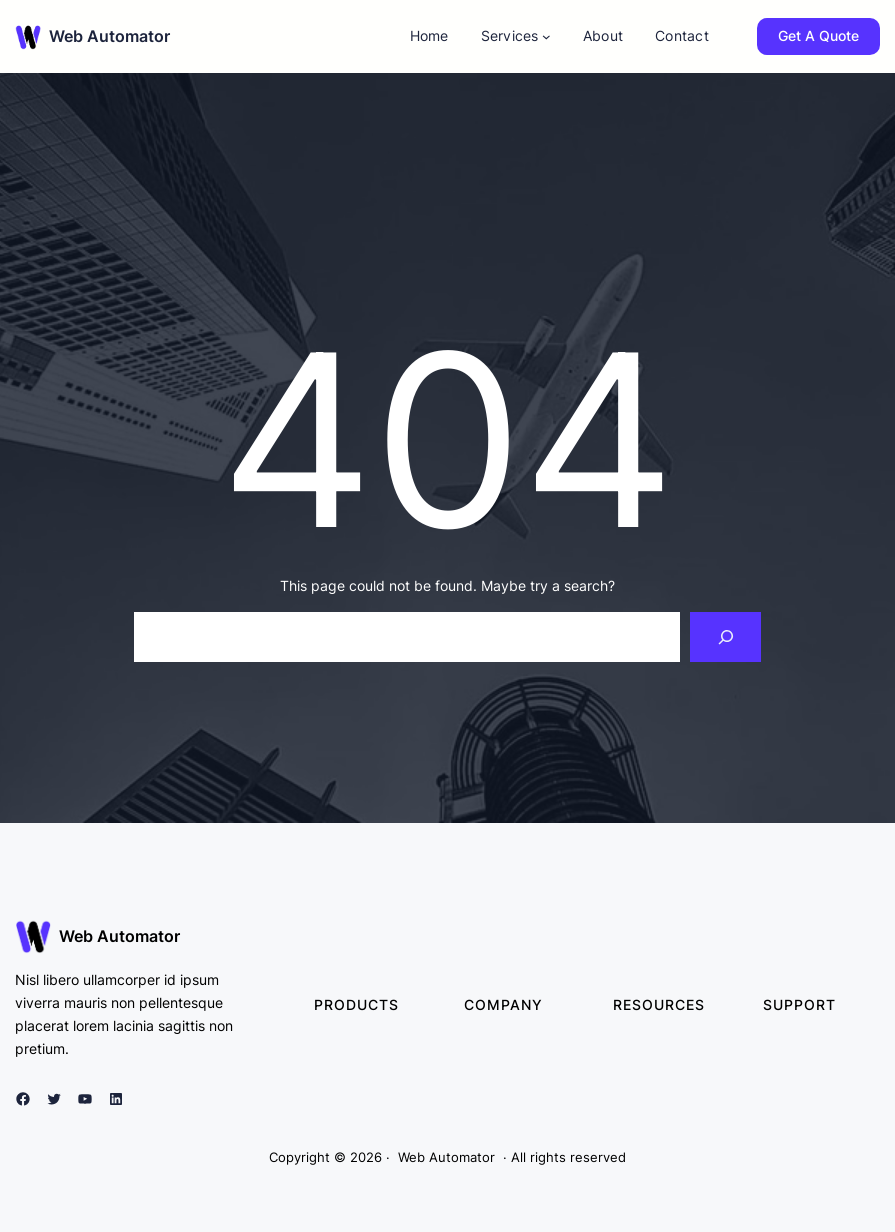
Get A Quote (818, 35)
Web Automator (109, 36)
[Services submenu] (546, 36)
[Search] (725, 636)
